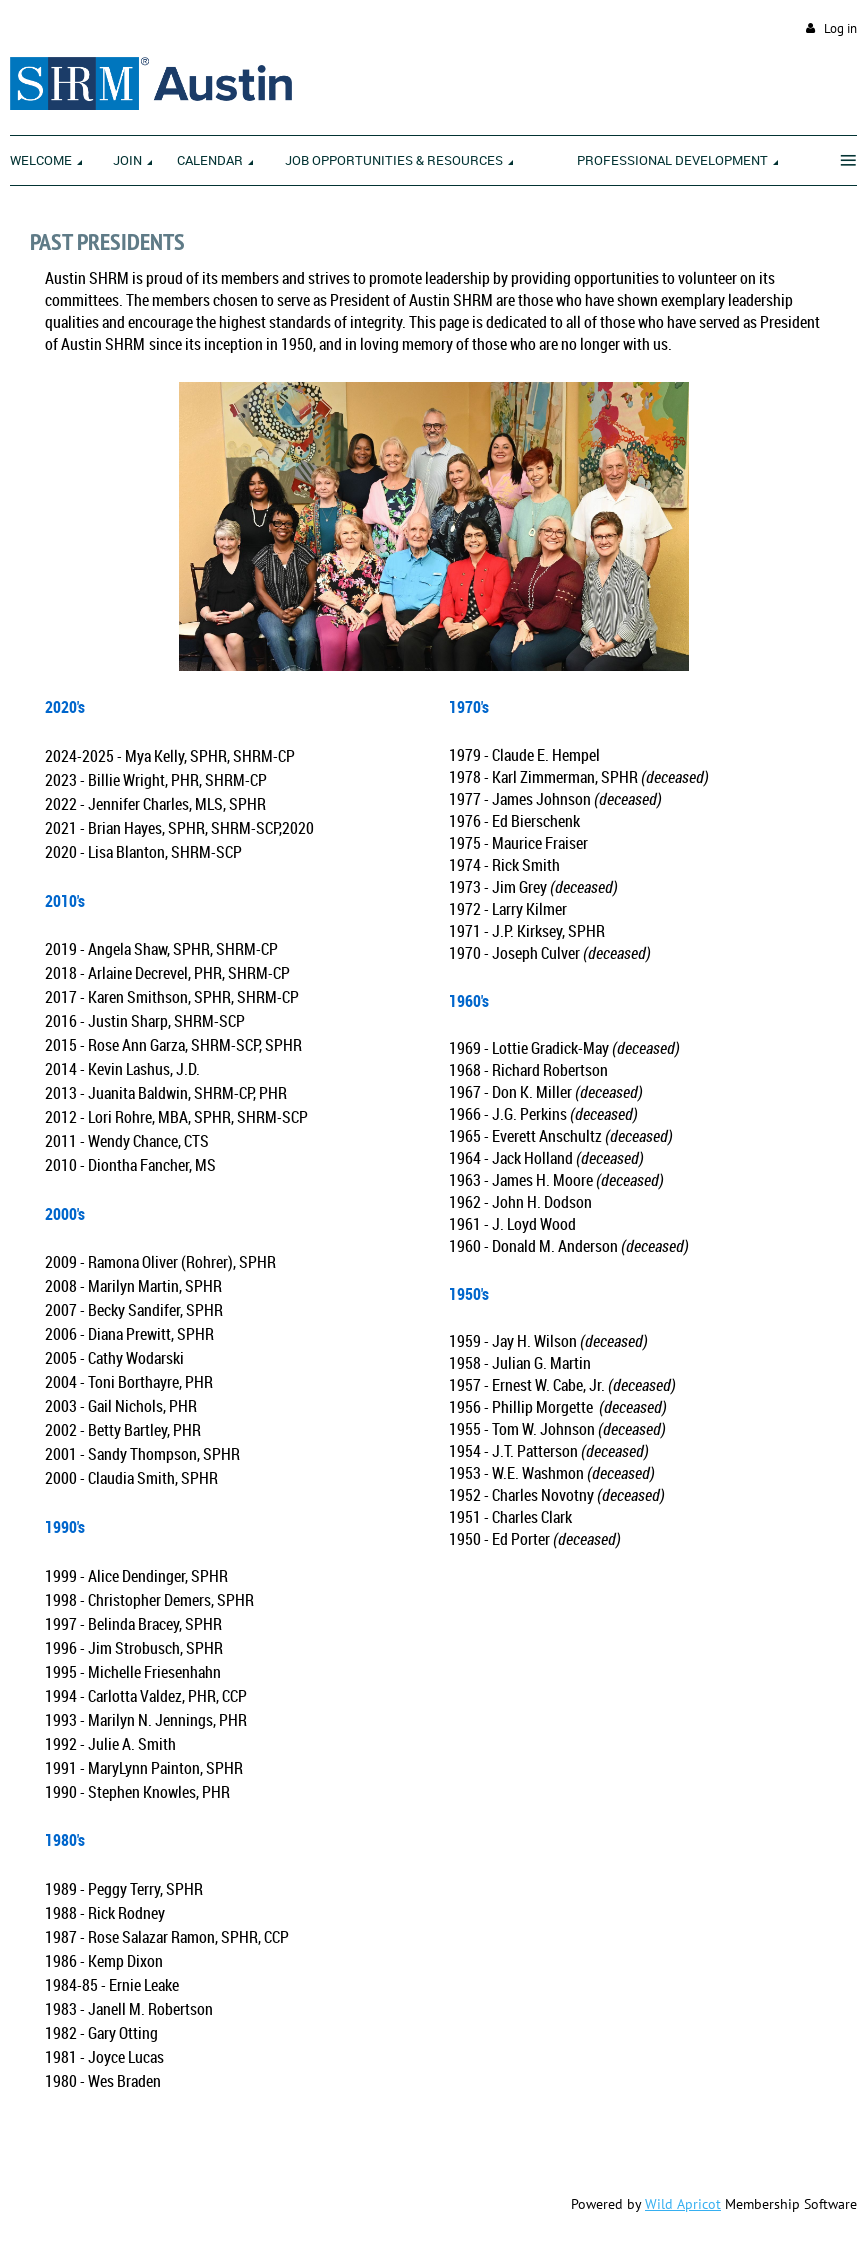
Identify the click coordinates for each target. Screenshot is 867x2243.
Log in (840, 28)
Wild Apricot (683, 2204)
